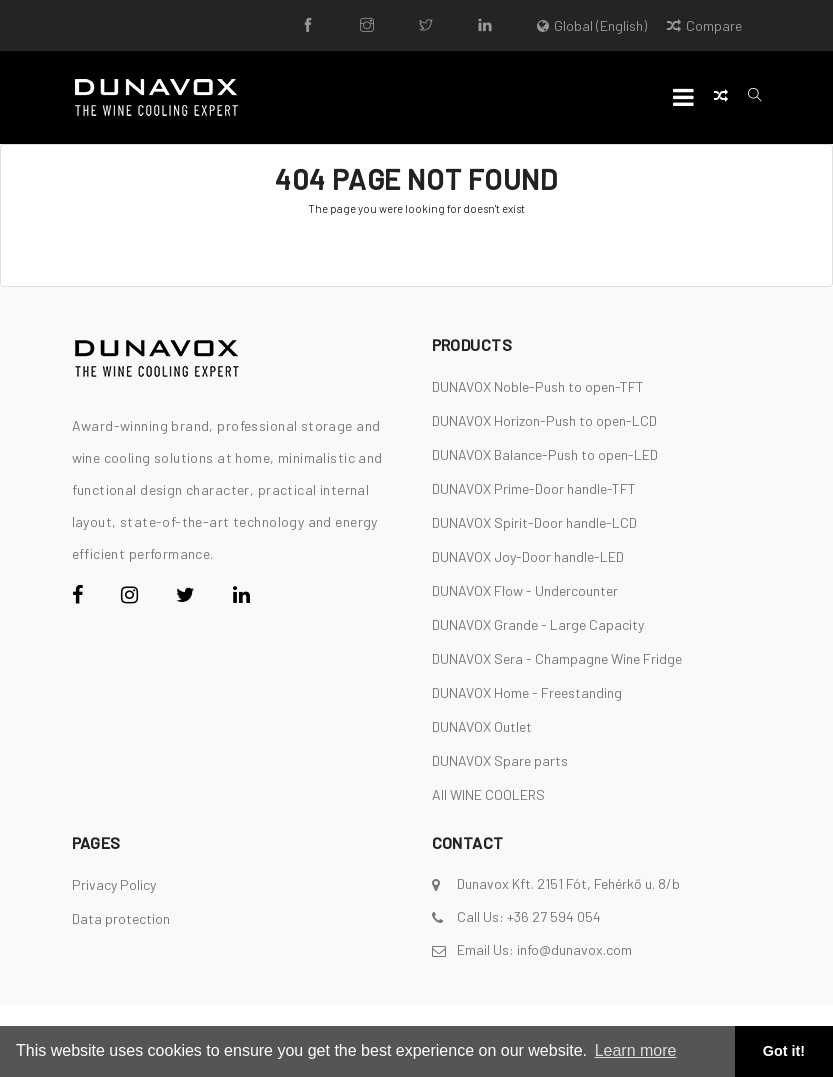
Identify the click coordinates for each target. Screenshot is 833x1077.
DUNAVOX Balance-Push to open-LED (545, 454)
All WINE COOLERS (488, 794)
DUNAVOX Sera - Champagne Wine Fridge (557, 658)
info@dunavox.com (574, 949)
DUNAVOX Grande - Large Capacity (538, 624)
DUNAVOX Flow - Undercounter (525, 590)
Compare (704, 25)
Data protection (121, 918)
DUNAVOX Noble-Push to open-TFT (538, 386)
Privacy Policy (114, 884)
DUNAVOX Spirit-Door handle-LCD (534, 522)
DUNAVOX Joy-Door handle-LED (528, 556)
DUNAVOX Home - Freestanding (527, 692)
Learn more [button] (636, 1050)
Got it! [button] (784, 1051)
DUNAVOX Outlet (482, 726)
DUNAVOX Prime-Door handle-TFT (534, 488)
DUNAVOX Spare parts (500, 760)
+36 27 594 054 (554, 916)
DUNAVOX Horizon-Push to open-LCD (544, 420)
